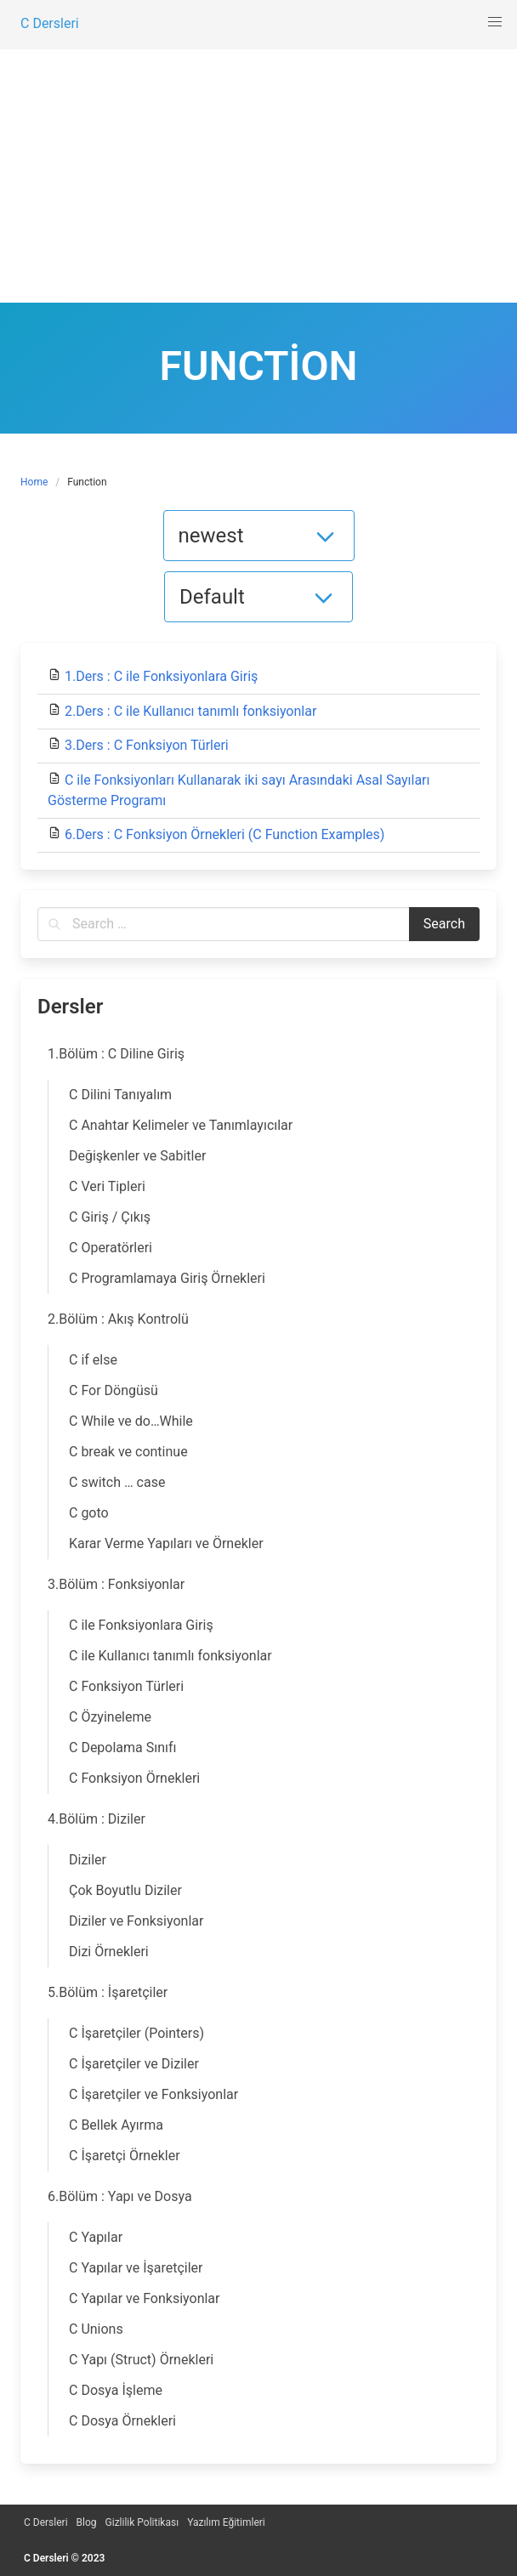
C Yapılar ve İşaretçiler (136, 2268)
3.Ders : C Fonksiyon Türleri (147, 745)
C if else (93, 1360)
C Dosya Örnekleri (122, 2421)
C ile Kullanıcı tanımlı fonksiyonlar (170, 1656)
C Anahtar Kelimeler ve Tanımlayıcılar (181, 1125)
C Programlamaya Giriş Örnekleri (167, 1278)
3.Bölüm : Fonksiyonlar (116, 1584)
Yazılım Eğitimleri (226, 2522)
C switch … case (117, 1482)
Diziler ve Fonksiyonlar (136, 1921)
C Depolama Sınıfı (123, 1747)
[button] (495, 22)
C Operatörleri (110, 1248)
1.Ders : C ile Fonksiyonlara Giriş (161, 676)
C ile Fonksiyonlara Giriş (141, 1625)
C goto (89, 1513)
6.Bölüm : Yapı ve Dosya (120, 2196)
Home (34, 482)
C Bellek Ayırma (116, 2125)
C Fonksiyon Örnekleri (134, 1778)
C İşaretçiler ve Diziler (134, 2064)
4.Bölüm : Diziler (96, 1819)
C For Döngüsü (113, 1390)
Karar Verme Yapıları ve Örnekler (166, 1543)
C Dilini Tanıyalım (120, 1095)
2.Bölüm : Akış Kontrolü (118, 1319)
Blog (87, 2522)
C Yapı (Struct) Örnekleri (141, 2360)
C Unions (96, 2329)
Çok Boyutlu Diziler (125, 1890)
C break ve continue (128, 1452)
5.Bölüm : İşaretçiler (108, 1992)
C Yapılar (95, 2237)
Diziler (87, 1860)
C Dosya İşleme (115, 2390)
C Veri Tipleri (107, 1186)
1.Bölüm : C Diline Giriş (116, 1054)
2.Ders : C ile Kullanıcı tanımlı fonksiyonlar (190, 711)
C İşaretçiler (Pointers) (136, 2033)
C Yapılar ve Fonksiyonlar (144, 2298)
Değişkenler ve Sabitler (137, 1156)
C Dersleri (46, 2522)
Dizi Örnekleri (109, 1951)
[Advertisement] (258, 175)
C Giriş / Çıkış (110, 1217)
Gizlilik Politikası (142, 2522)
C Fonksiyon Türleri (126, 1686)
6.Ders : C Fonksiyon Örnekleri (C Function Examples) (224, 834)
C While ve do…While (131, 1421)
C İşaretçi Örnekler (124, 2156)
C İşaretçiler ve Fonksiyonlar (153, 2094)
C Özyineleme (110, 1717)
